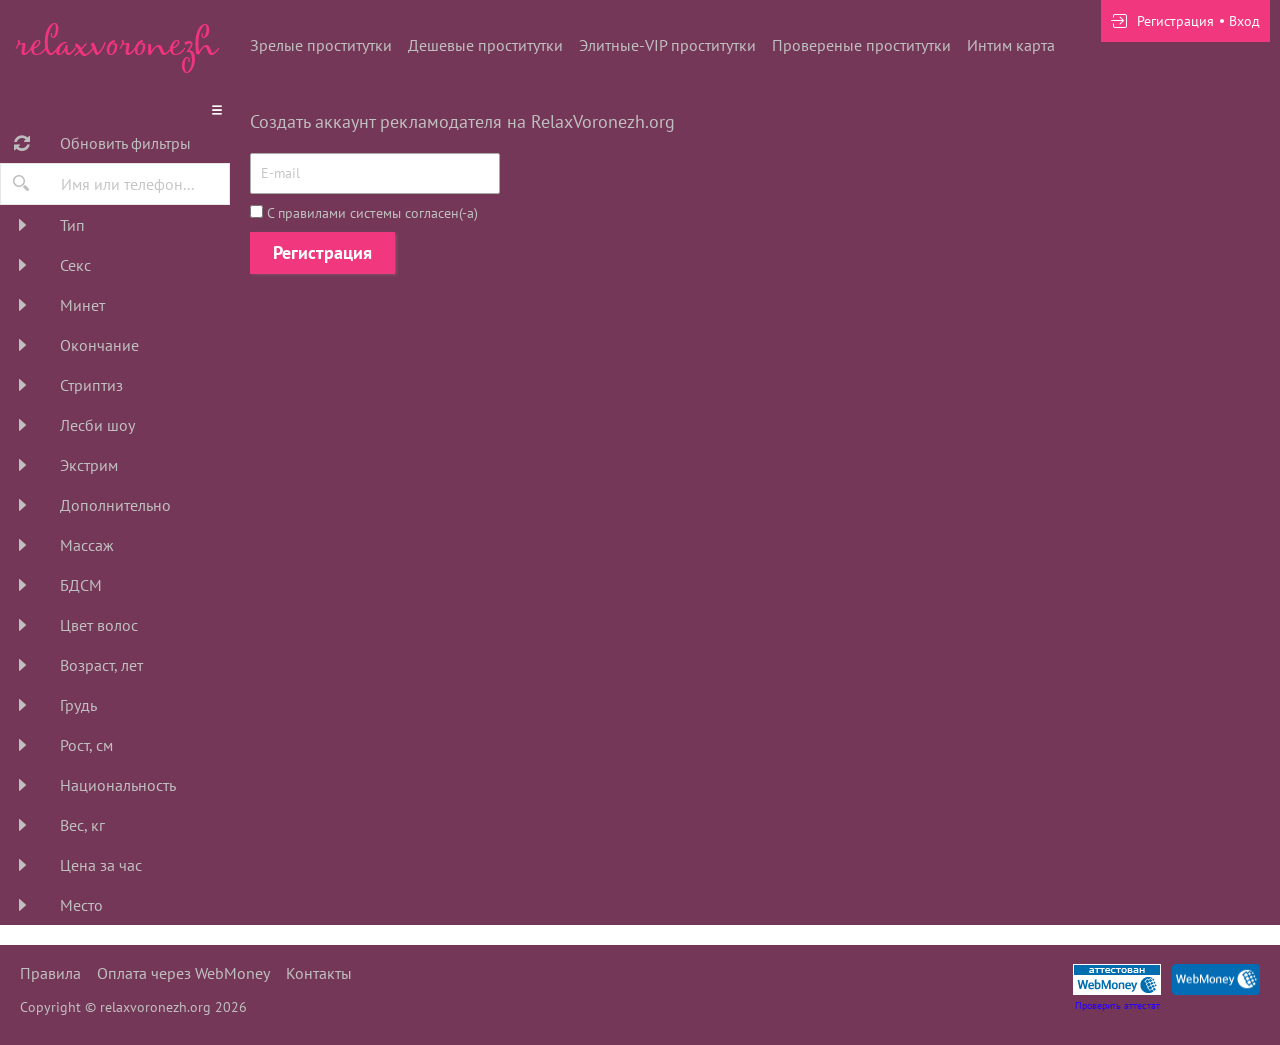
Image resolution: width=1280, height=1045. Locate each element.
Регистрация (322, 252)
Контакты (319, 973)
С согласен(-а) (364, 213)
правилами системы (339, 213)
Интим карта (1011, 45)
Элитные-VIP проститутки (667, 45)
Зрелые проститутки (321, 45)
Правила (50, 973)
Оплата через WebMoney (183, 973)
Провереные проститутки (861, 45)
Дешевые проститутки (485, 45)
